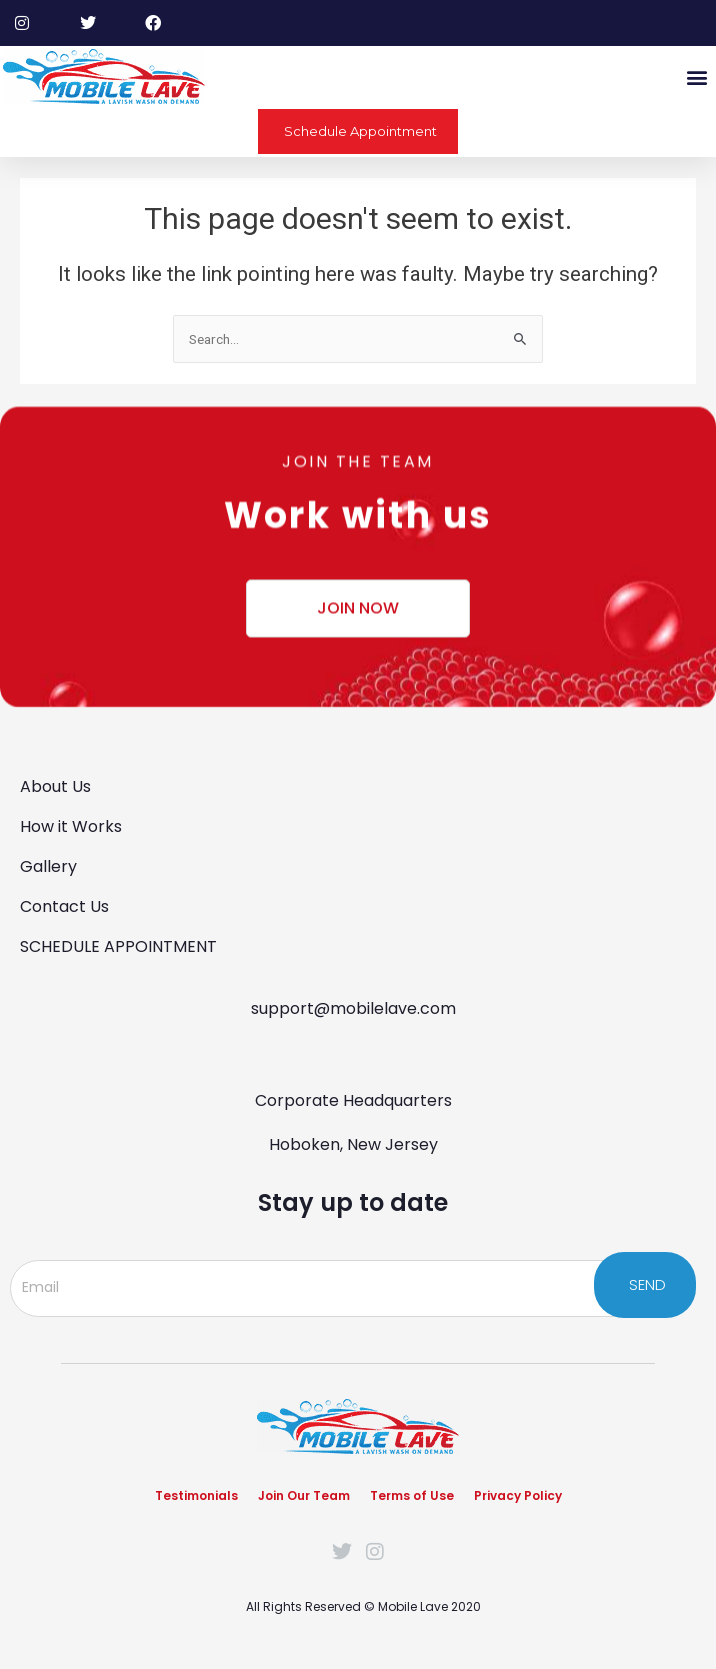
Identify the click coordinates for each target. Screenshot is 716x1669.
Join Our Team (304, 1495)
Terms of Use (412, 1495)
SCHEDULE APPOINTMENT (118, 946)
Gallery (48, 866)
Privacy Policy (518, 1495)
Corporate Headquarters (353, 1100)
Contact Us (64, 906)
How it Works (71, 826)
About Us (55, 786)
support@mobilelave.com (353, 1008)
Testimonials (196, 1495)
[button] (696, 76)
